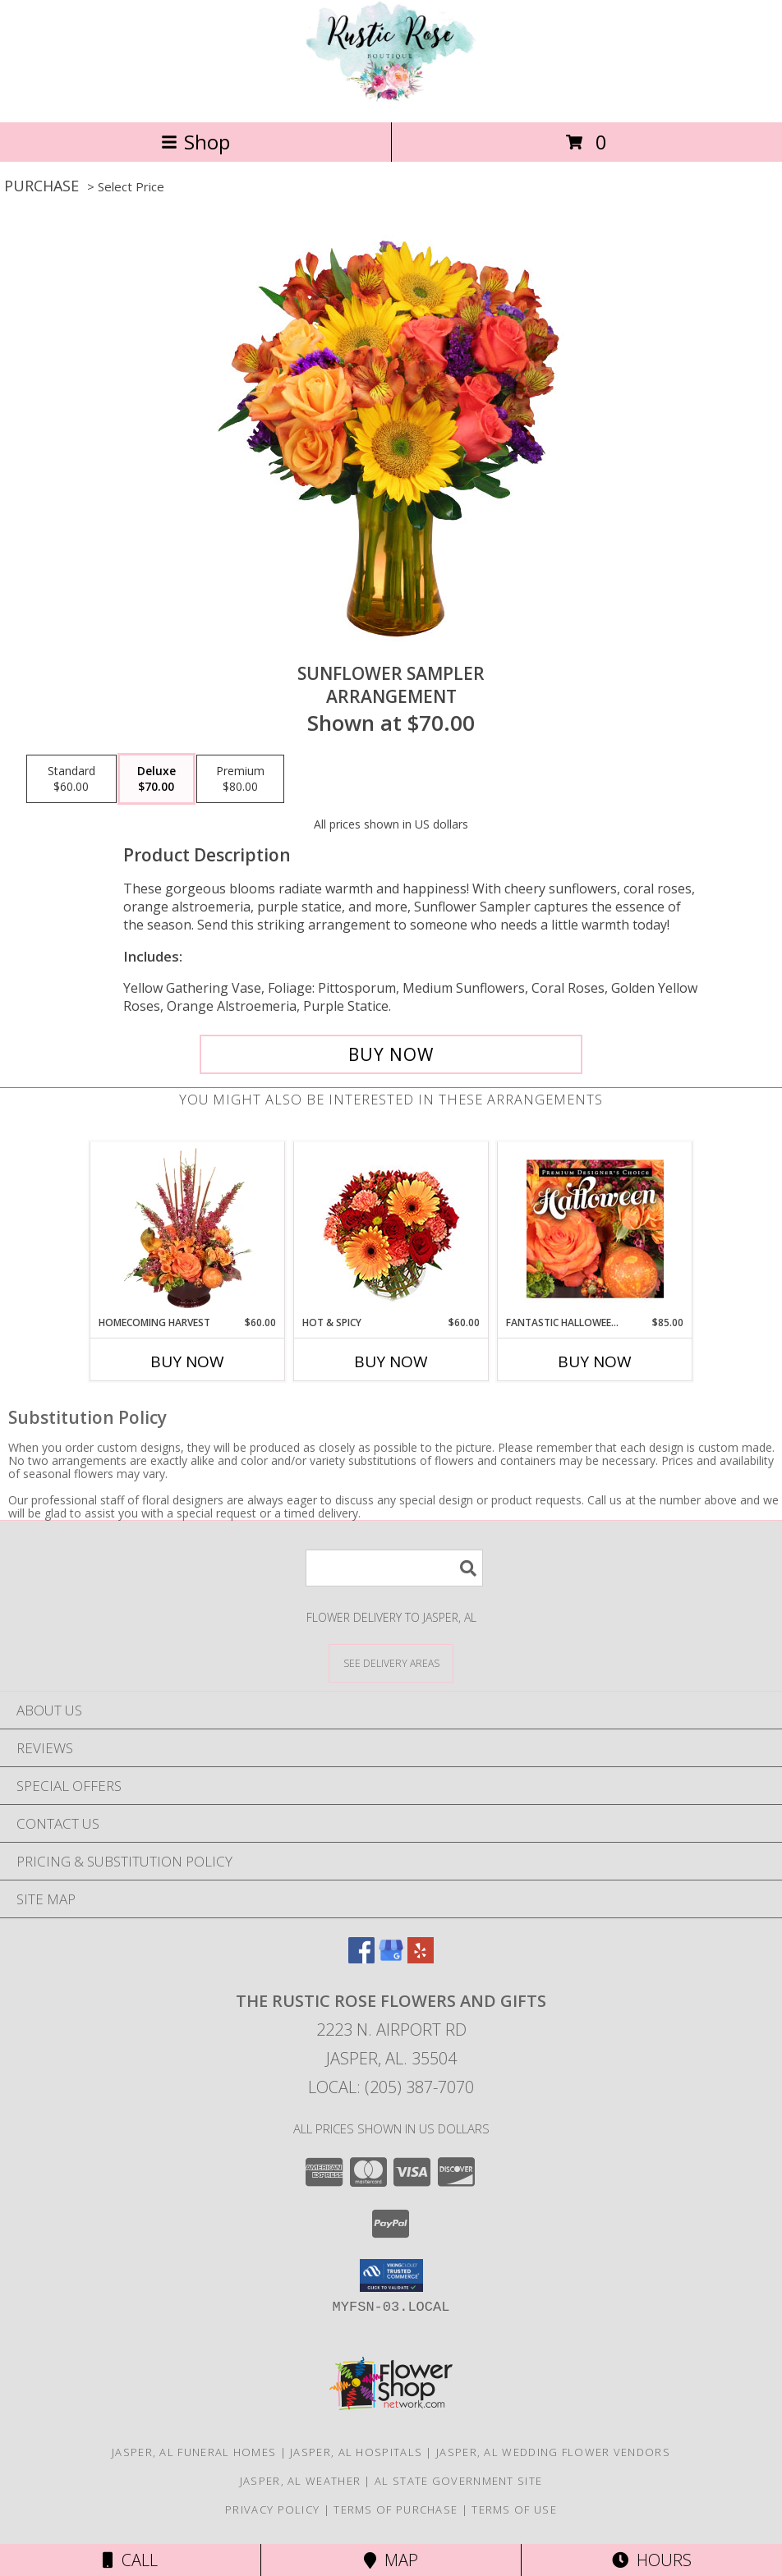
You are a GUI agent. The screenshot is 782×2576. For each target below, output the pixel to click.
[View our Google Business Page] (391, 1958)
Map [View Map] (391, 2560)
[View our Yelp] (420, 1958)
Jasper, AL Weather (300, 2480)
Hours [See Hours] (652, 2560)
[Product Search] (394, 1568)
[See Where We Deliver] (391, 1662)
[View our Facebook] (361, 1958)
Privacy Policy (272, 2509)
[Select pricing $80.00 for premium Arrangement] (240, 779)
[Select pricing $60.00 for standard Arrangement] (71, 779)
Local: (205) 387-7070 (391, 2087)
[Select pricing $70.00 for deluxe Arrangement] (156, 779)
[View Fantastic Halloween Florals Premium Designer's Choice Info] (595, 1228)
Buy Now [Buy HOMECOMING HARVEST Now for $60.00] (187, 1361)
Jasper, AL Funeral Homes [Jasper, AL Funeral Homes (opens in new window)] (194, 2452)
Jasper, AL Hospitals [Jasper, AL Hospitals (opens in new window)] (356, 2452)
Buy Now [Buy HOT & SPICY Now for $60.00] (391, 1361)
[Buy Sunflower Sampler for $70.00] (391, 1054)
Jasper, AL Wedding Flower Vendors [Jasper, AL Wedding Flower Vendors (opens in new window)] (553, 2452)
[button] (391, 2275)
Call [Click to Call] (130, 2560)
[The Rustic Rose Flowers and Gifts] (390, 98)
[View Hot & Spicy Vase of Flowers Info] (391, 1229)
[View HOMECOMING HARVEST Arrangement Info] (187, 1228)
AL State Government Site (458, 2480)
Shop (195, 141)
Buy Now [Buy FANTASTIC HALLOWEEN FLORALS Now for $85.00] (595, 1361)
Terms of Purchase (396, 2509)
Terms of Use (514, 2509)
